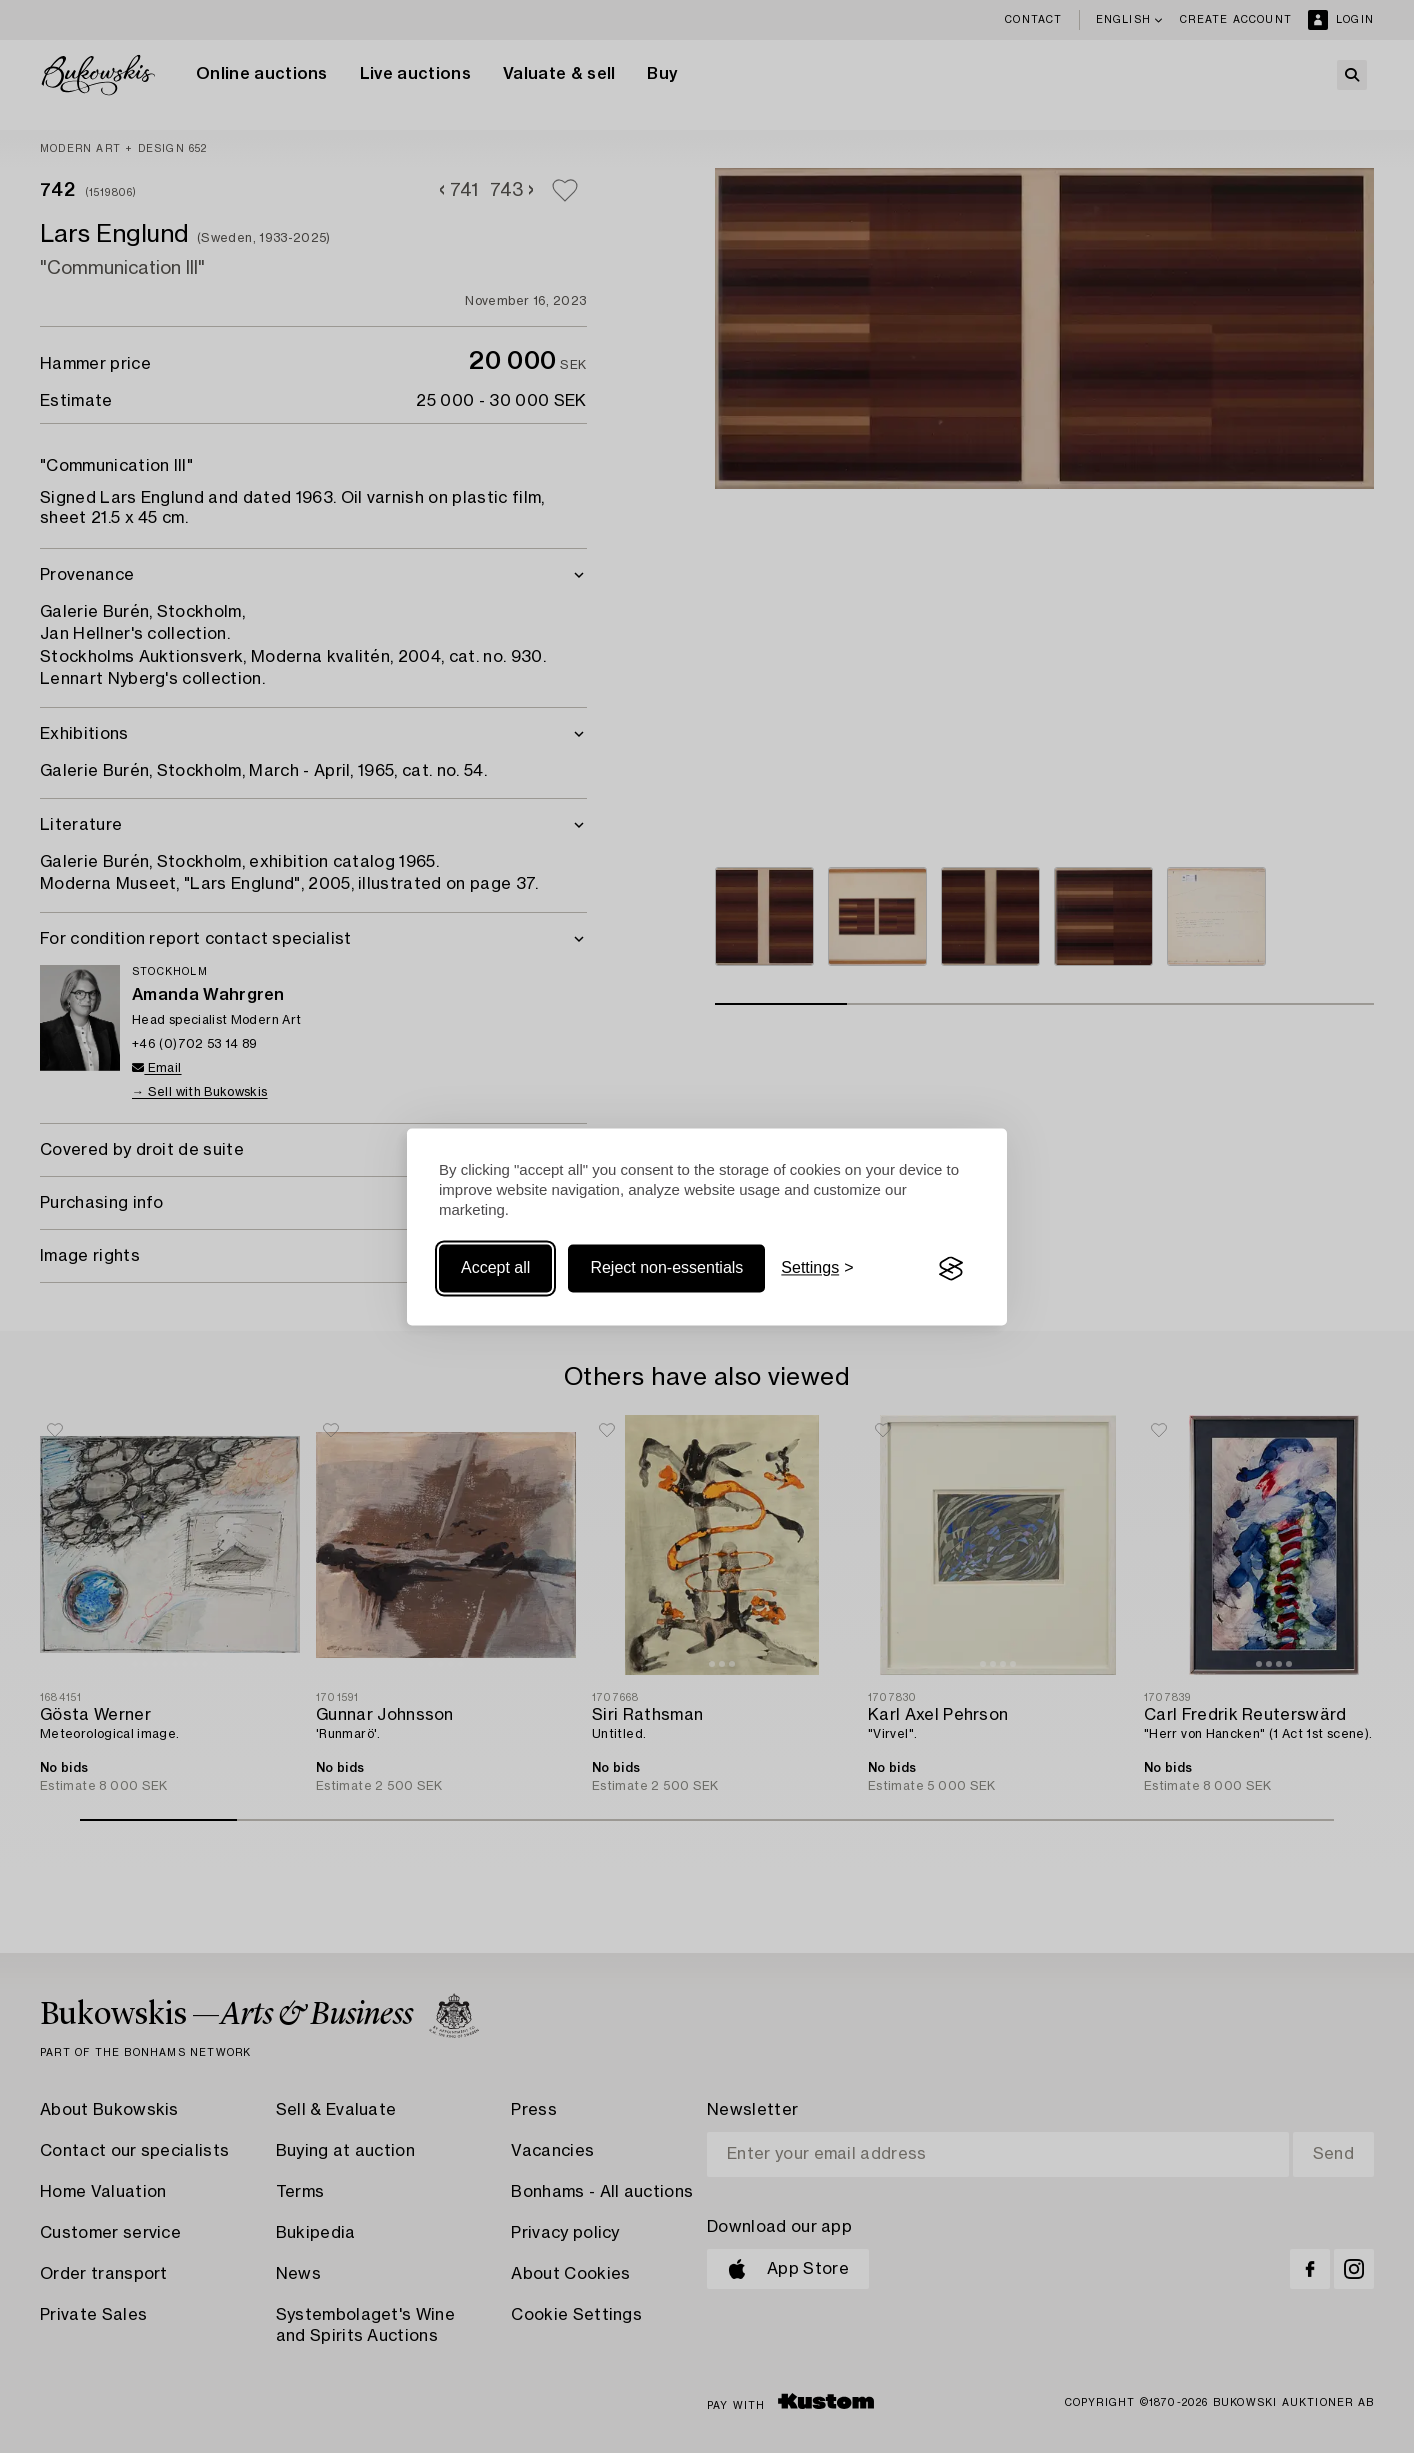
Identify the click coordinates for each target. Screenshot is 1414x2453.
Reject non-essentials (666, 1268)
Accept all (495, 1268)
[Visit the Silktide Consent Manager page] (951, 1269)
